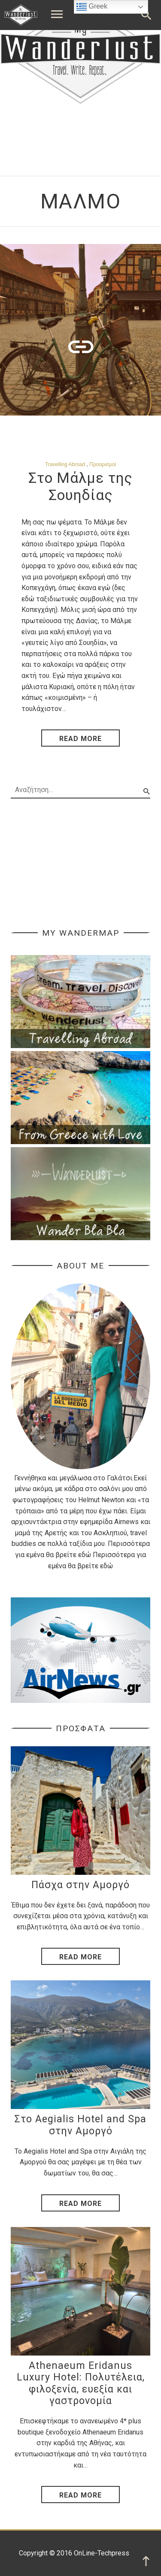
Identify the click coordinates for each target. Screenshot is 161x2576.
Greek (91, 7)
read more (80, 739)
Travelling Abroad (65, 464)
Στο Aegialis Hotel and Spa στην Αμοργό (80, 2125)
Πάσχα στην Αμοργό (80, 1885)
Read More (80, 1957)
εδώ (84, 1555)
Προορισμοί (102, 464)
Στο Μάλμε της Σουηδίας (80, 486)
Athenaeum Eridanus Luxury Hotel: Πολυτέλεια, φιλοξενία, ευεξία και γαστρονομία (81, 2383)
